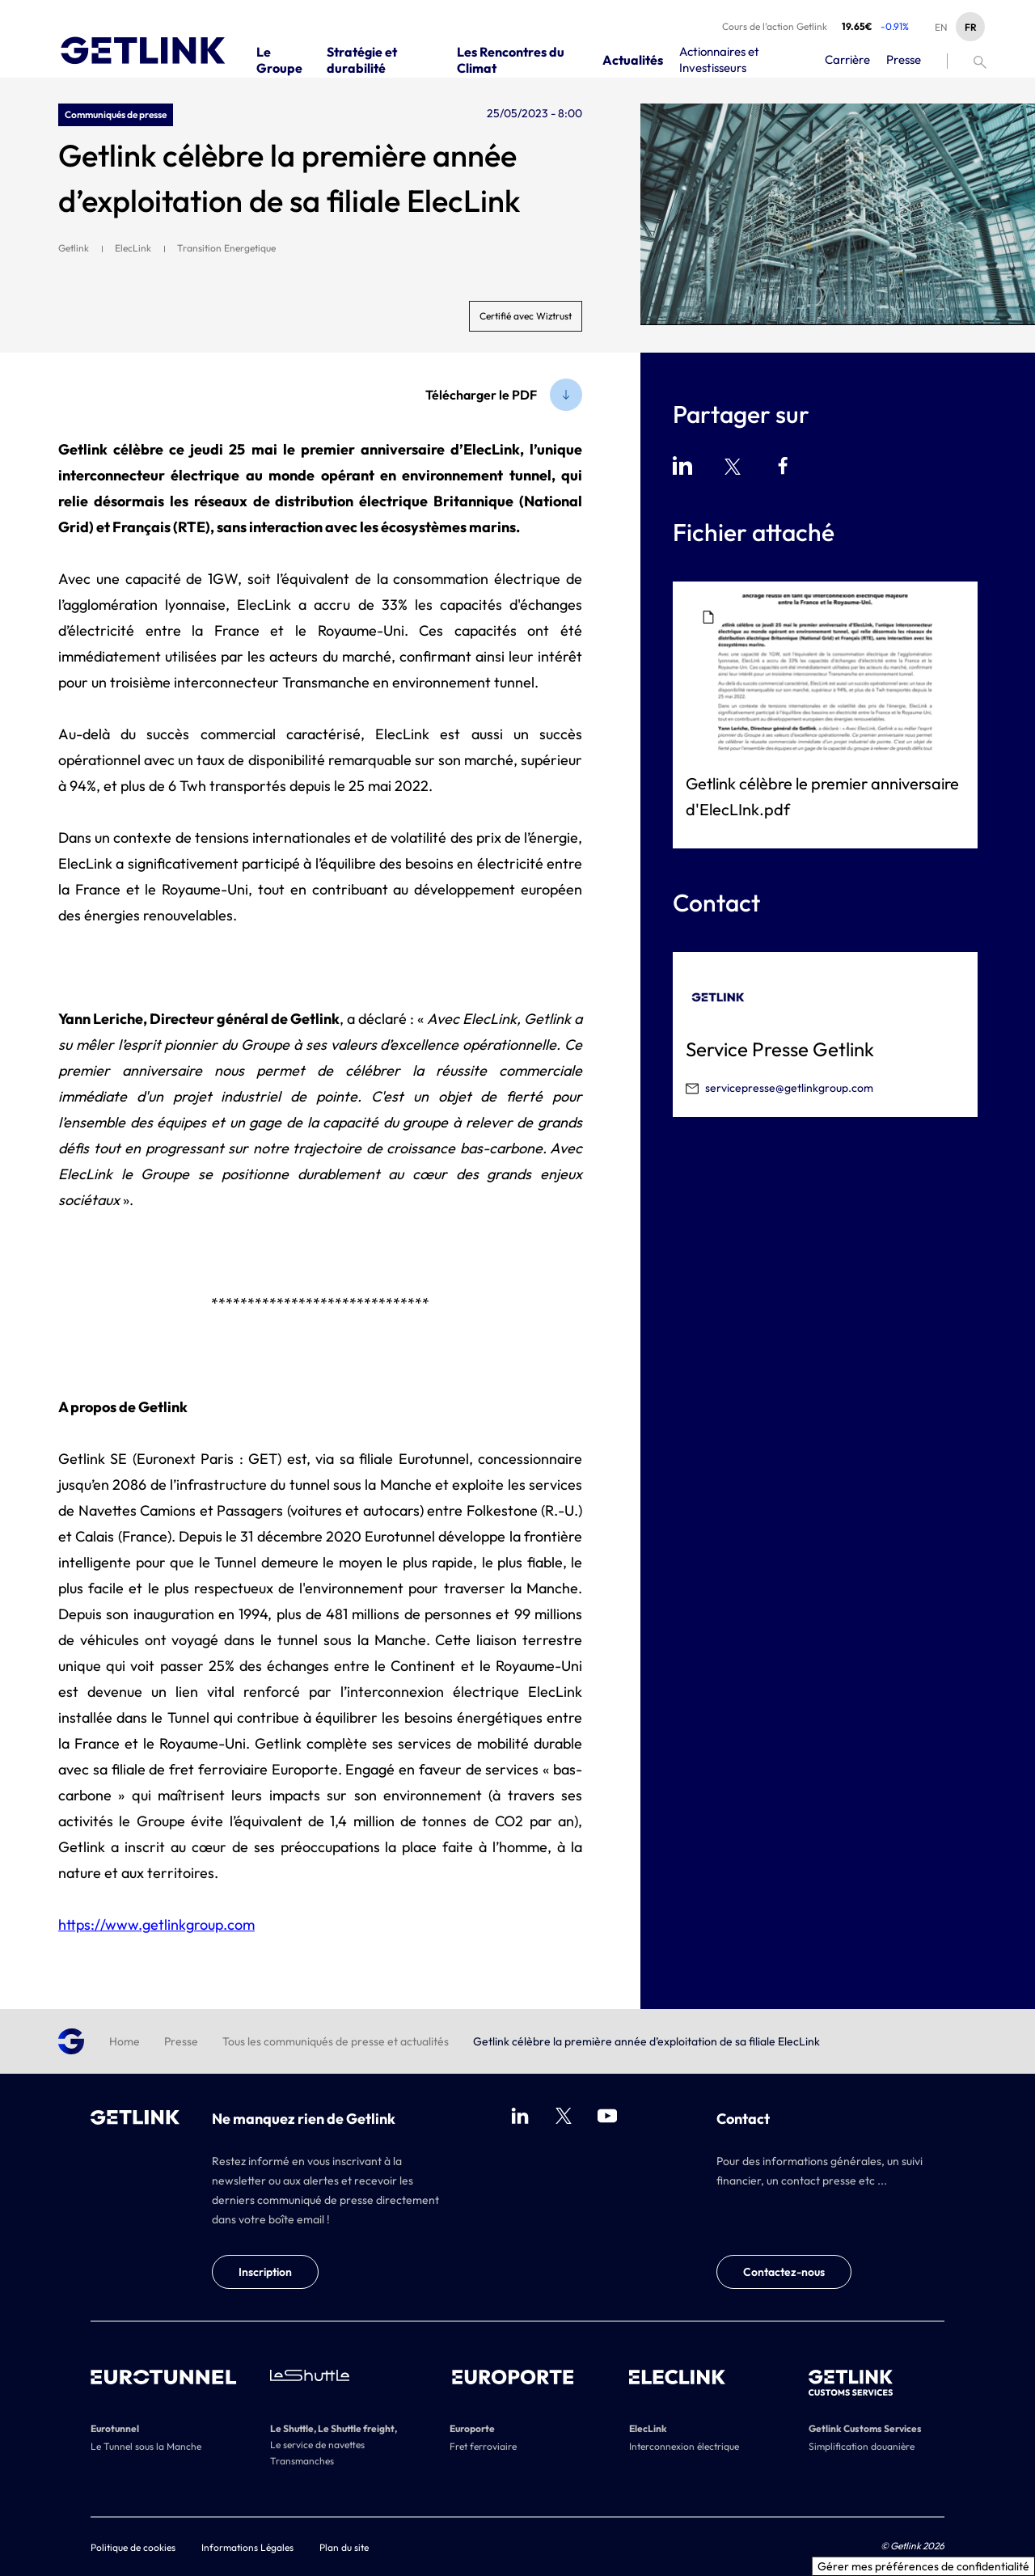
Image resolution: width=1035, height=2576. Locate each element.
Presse (181, 2041)
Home (124, 2041)
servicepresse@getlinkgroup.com (789, 1088)
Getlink (73, 248)
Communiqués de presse (116, 114)
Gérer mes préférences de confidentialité (923, 2566)
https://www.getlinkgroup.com (156, 1924)
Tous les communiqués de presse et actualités (335, 2041)
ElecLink (133, 248)
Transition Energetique (226, 248)
